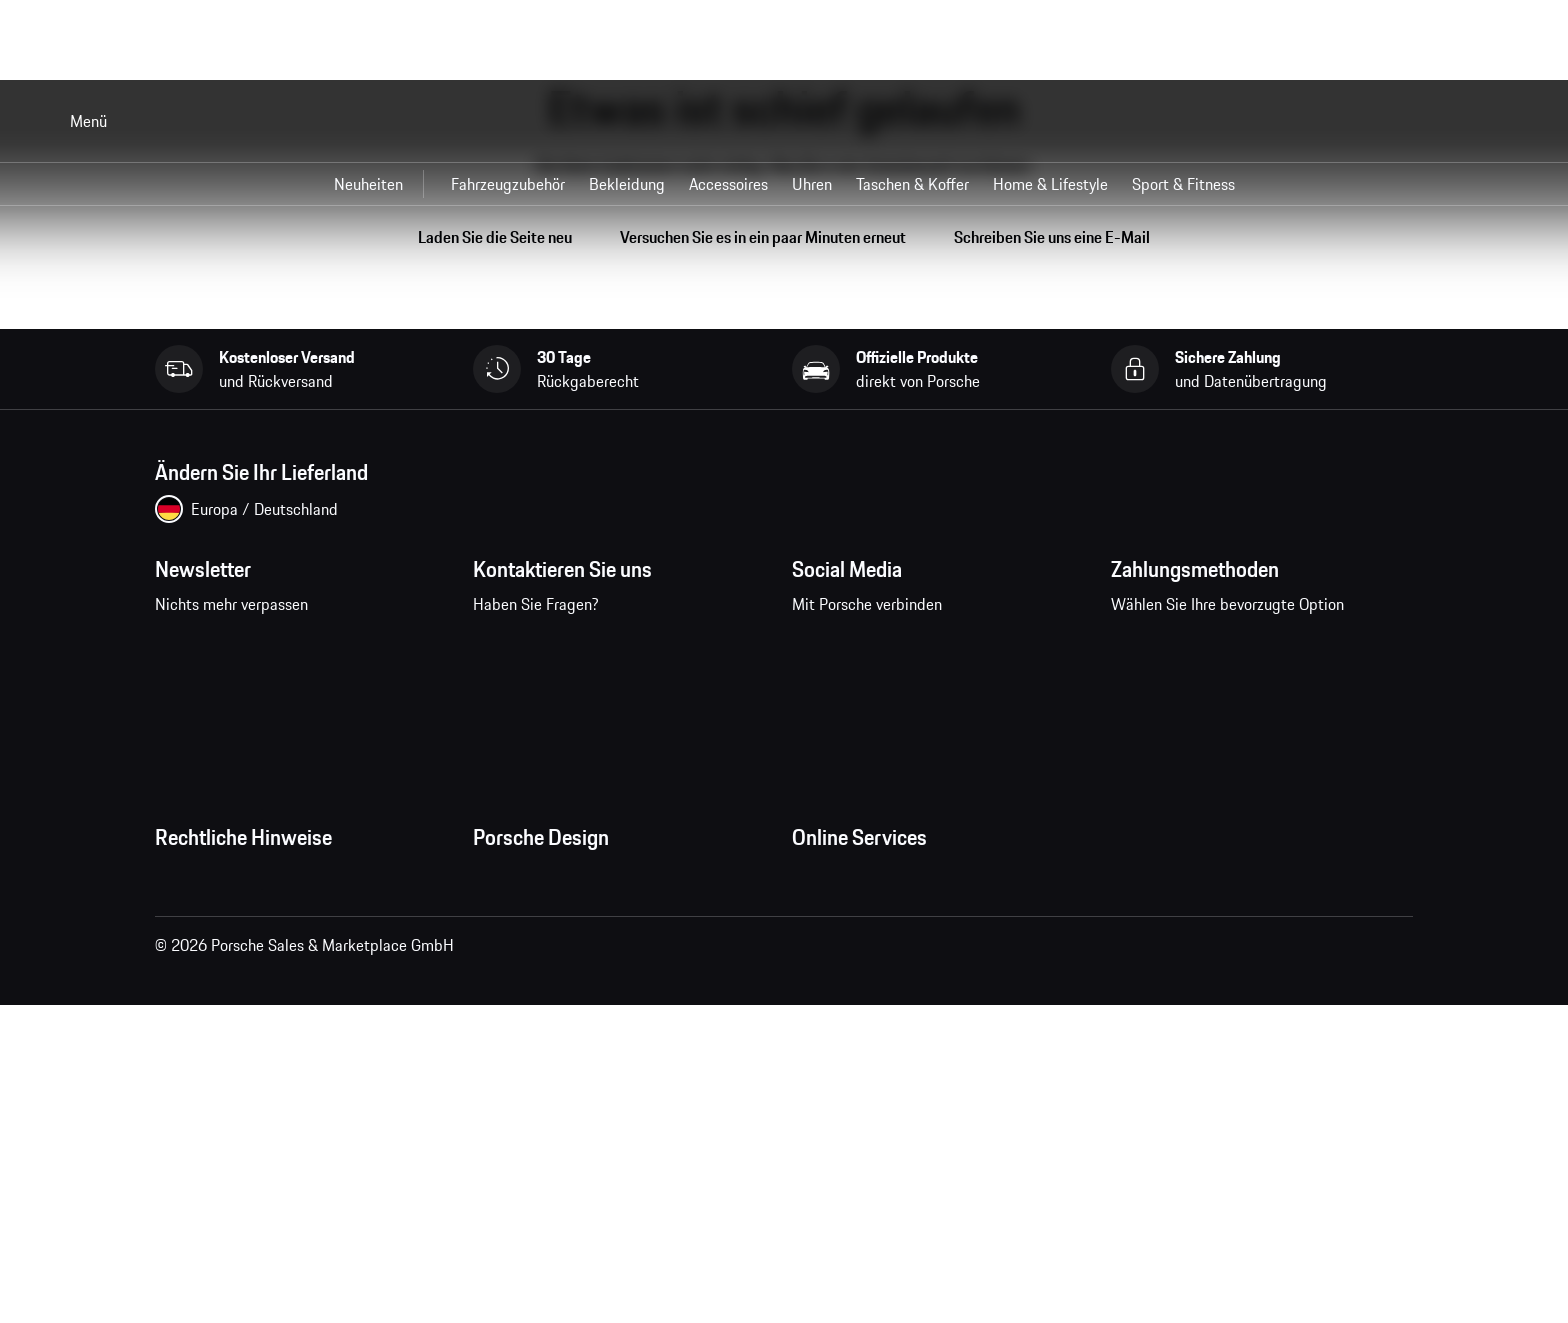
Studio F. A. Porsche (538, 960)
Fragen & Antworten (859, 920)
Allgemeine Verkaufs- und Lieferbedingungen (306, 920)
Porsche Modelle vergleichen (888, 1080)
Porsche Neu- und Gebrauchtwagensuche (931, 1040)
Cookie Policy (200, 1040)
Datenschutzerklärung (228, 960)
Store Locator (518, 1040)
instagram (880, 646)
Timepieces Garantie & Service (576, 1000)
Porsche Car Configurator (875, 1000)
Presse (495, 880)
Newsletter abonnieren (283, 659)
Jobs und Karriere (531, 920)
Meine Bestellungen (858, 880)
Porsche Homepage (857, 960)
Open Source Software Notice (254, 1080)
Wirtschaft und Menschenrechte (262, 1120)
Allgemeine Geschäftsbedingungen (271, 880)
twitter (1004, 646)
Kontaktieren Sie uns (594, 659)
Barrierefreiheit (205, 1160)
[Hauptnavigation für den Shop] (784, 184)
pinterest (942, 646)
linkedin (1066, 646)
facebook (818, 646)
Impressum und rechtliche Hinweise (275, 1000)
